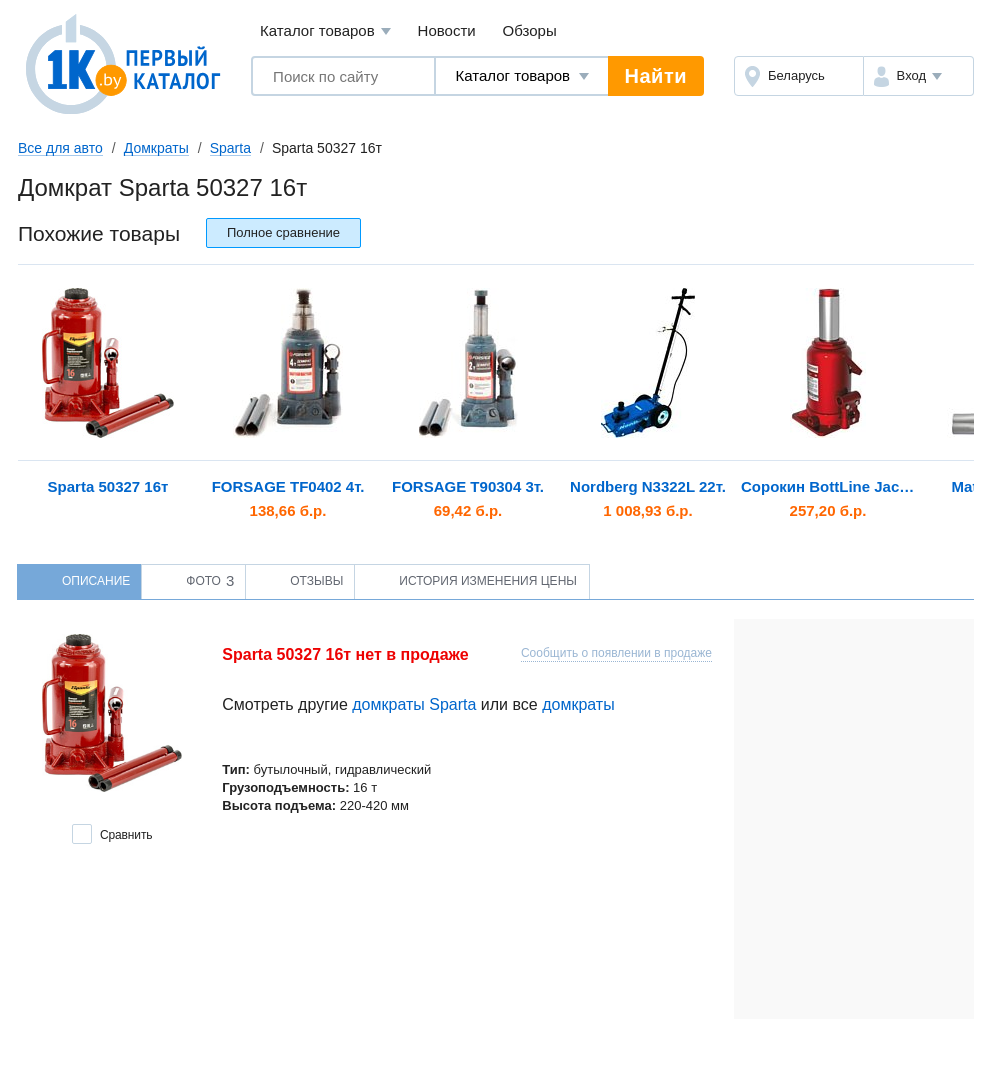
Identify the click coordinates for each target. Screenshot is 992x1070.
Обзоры (530, 30)
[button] (918, 76)
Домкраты (156, 148)
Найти (656, 76)
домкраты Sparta (414, 704)
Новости (447, 30)
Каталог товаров (325, 31)
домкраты (578, 704)
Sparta (230, 148)
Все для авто (60, 148)
